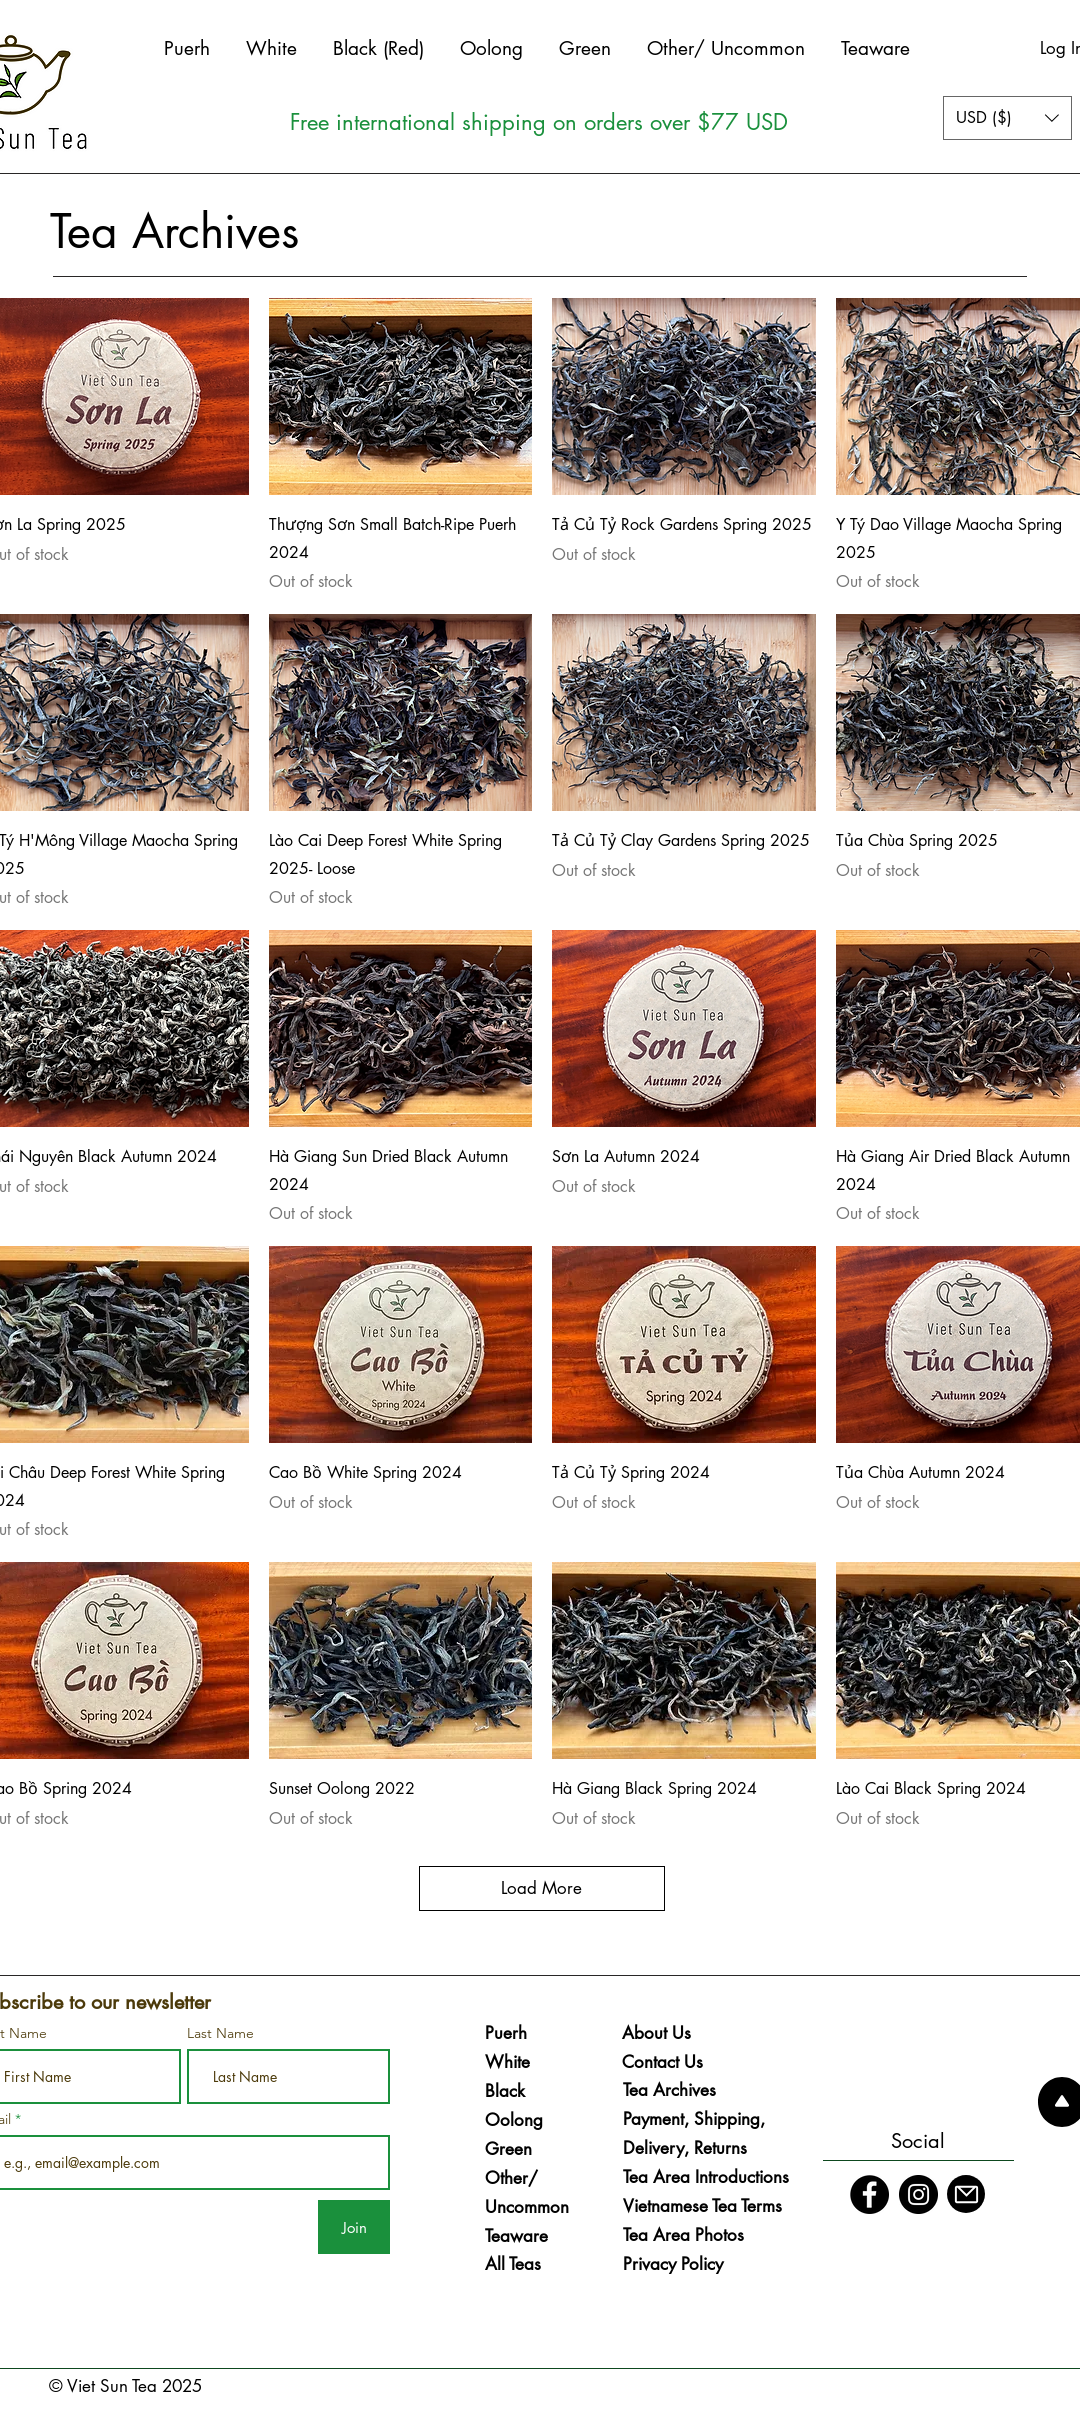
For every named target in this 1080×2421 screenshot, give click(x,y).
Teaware (516, 2236)
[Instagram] (918, 2194)
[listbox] (1007, 118)
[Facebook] (869, 2194)
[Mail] (966, 2194)
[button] (1007, 118)
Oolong (514, 2120)
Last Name (220, 2033)
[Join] (354, 2227)
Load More (541, 1888)
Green (508, 2149)
